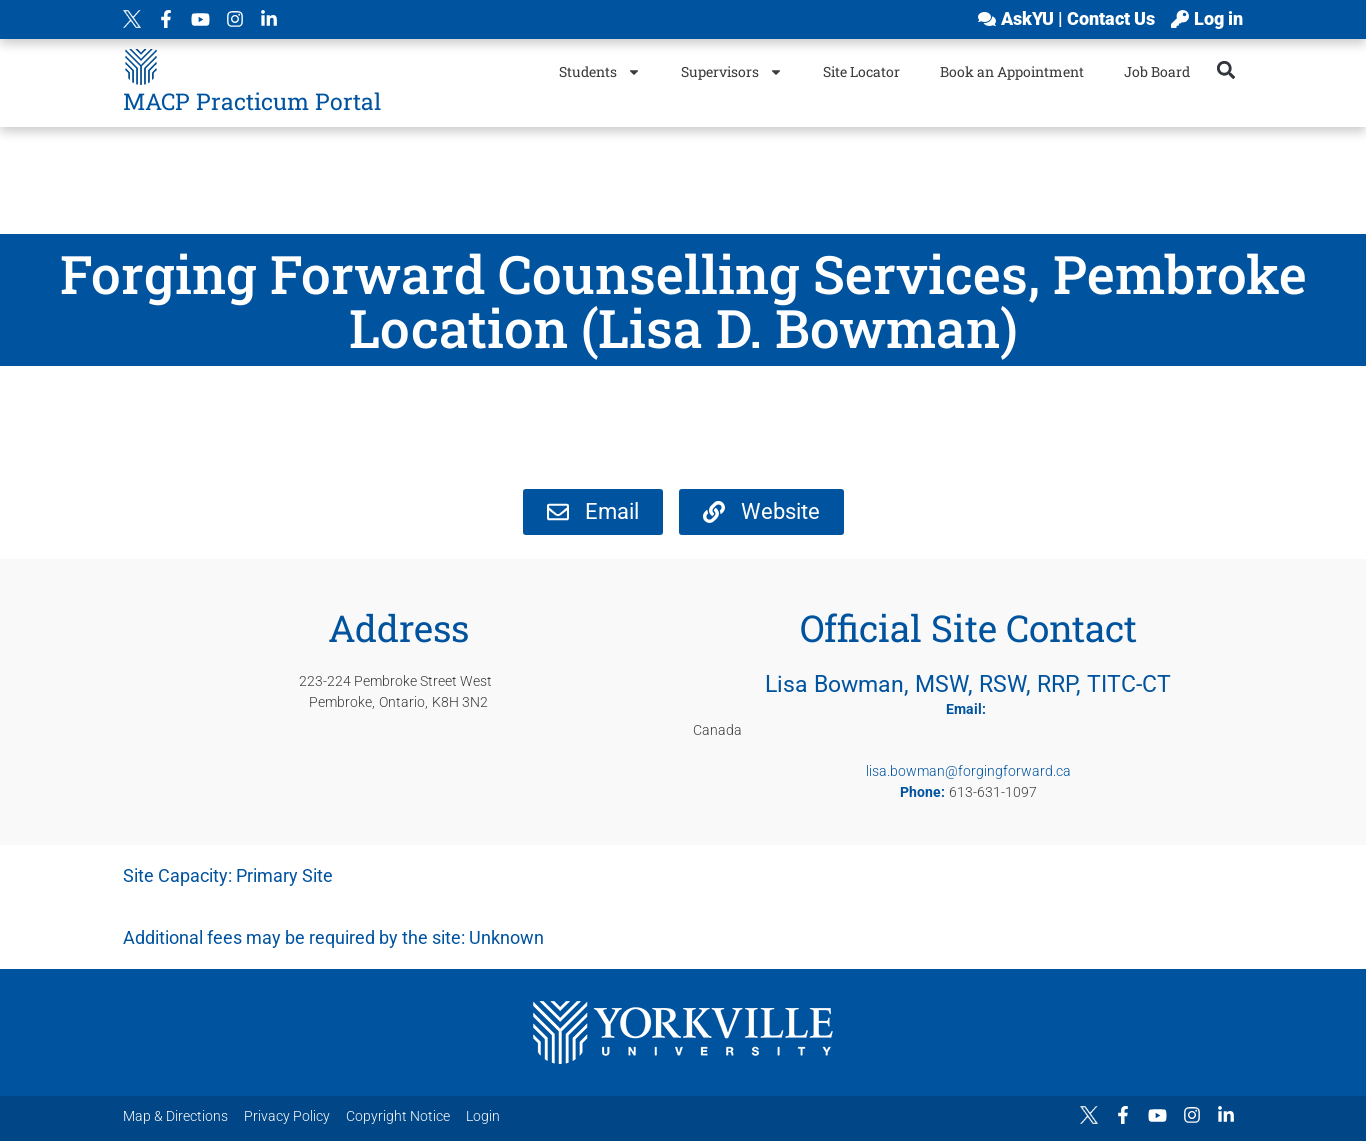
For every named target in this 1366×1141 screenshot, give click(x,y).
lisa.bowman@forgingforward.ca (968, 771)
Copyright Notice (398, 1116)
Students (600, 72)
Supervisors (732, 72)
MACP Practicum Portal (252, 101)
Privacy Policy (287, 1116)
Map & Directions (175, 1116)
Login (483, 1116)
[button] (1226, 69)
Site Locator (861, 71)
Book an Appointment (1012, 71)
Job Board (1157, 71)
